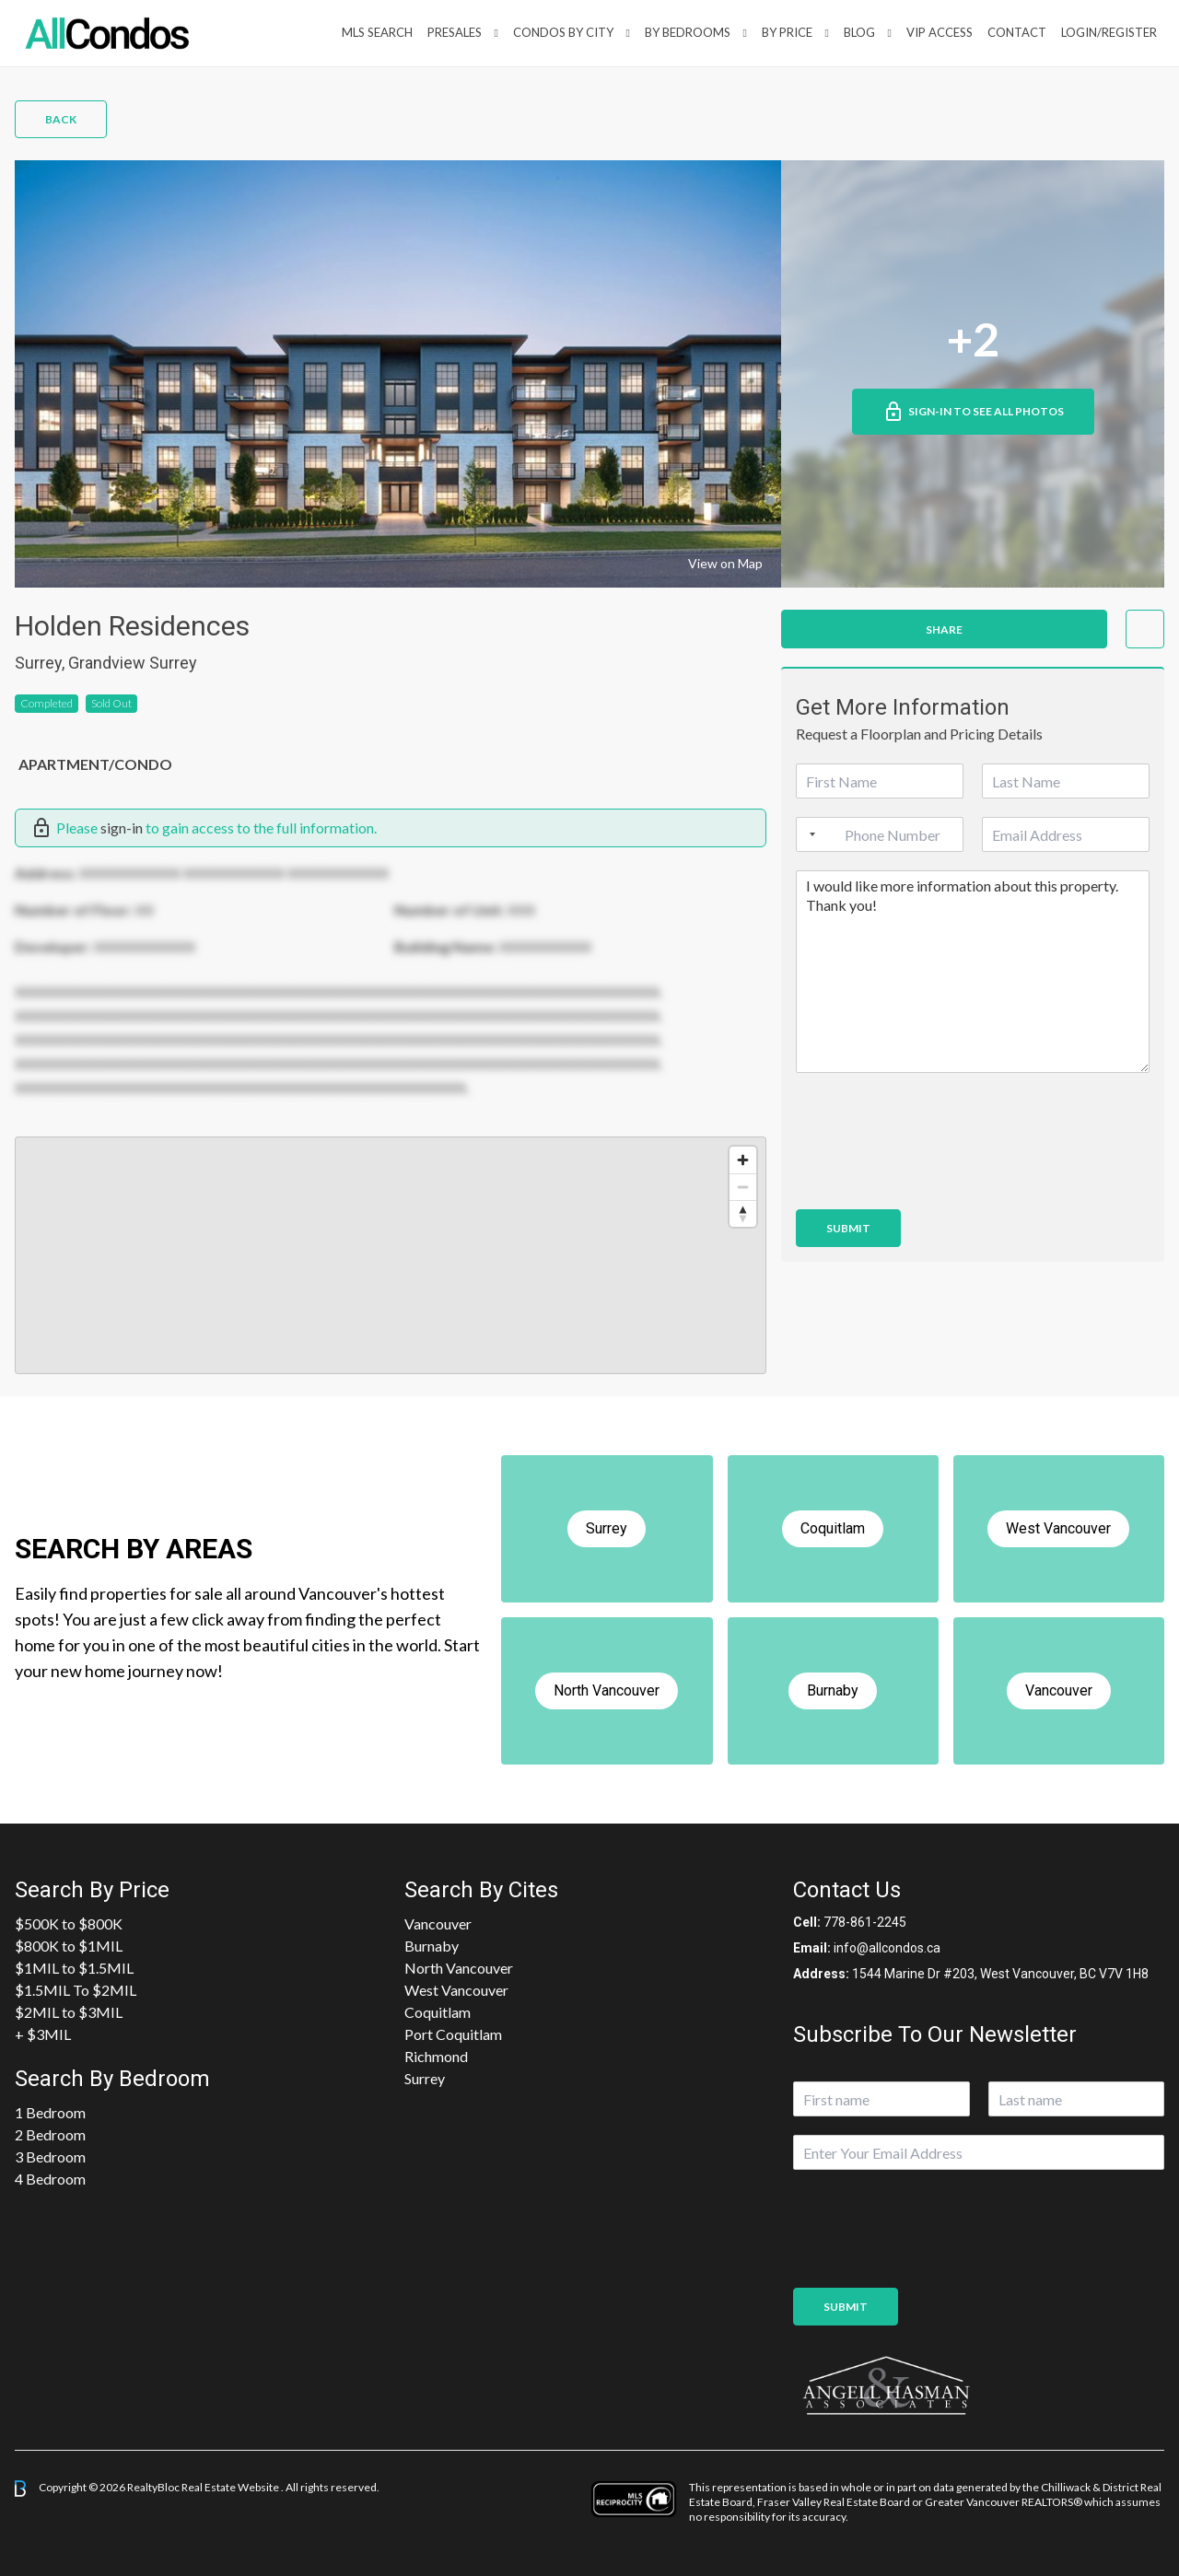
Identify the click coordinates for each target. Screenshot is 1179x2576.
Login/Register (1109, 32)
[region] (390, 1255)
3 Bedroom (50, 2156)
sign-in (121, 827)
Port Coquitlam (453, 2034)
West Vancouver (456, 1990)
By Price (787, 32)
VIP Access (939, 32)
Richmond (436, 2056)
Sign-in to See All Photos (973, 412)
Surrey (424, 2078)
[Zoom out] (743, 1186)
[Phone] (879, 834)
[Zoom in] (743, 1160)
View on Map (725, 563)
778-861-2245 (864, 1922)
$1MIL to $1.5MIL (74, 1967)
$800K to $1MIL (69, 1945)
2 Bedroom (50, 2134)
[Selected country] (809, 834)
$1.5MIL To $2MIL (75, 1990)
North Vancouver (458, 1967)
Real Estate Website (231, 2487)
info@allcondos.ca (887, 1948)
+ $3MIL (43, 2034)
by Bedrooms (687, 32)
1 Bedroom (50, 2112)
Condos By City (563, 32)
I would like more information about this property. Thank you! (973, 971)
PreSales (454, 32)
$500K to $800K (69, 1923)
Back (60, 119)
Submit (848, 1228)
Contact (1016, 32)
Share (944, 629)
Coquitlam (437, 2012)
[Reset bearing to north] (743, 1213)
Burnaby (431, 1945)
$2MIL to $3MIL (69, 2012)
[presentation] (936, 1179)
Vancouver (438, 1923)
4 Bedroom (50, 2178)
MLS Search (377, 32)
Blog (859, 32)
